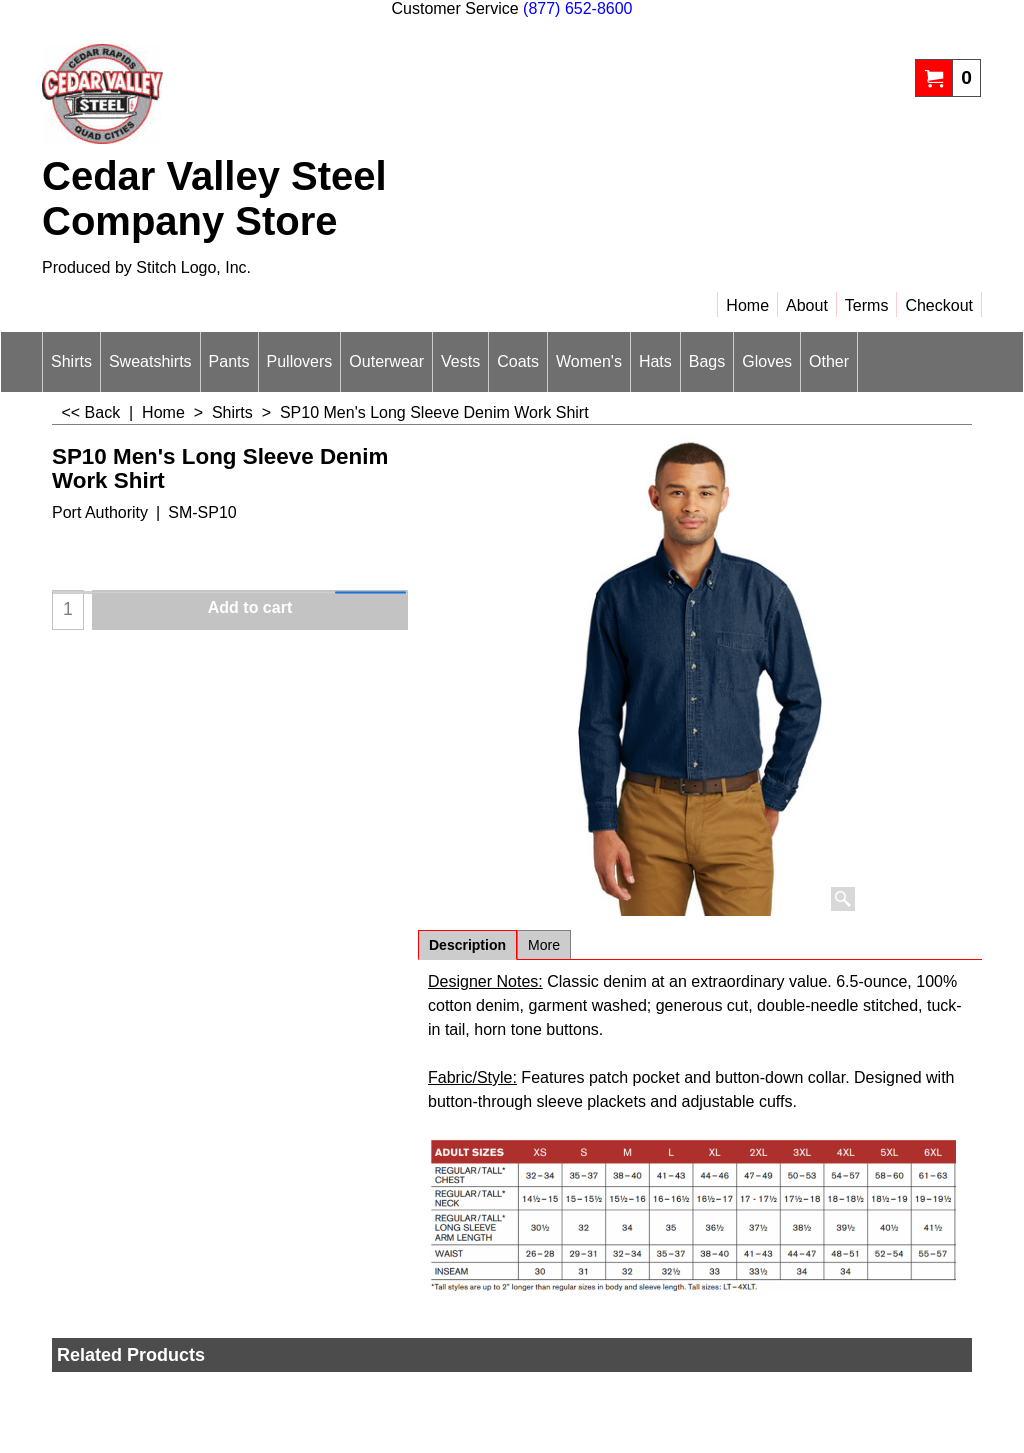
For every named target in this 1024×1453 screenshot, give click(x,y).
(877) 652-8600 (577, 8)
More (544, 945)
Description (467, 945)
